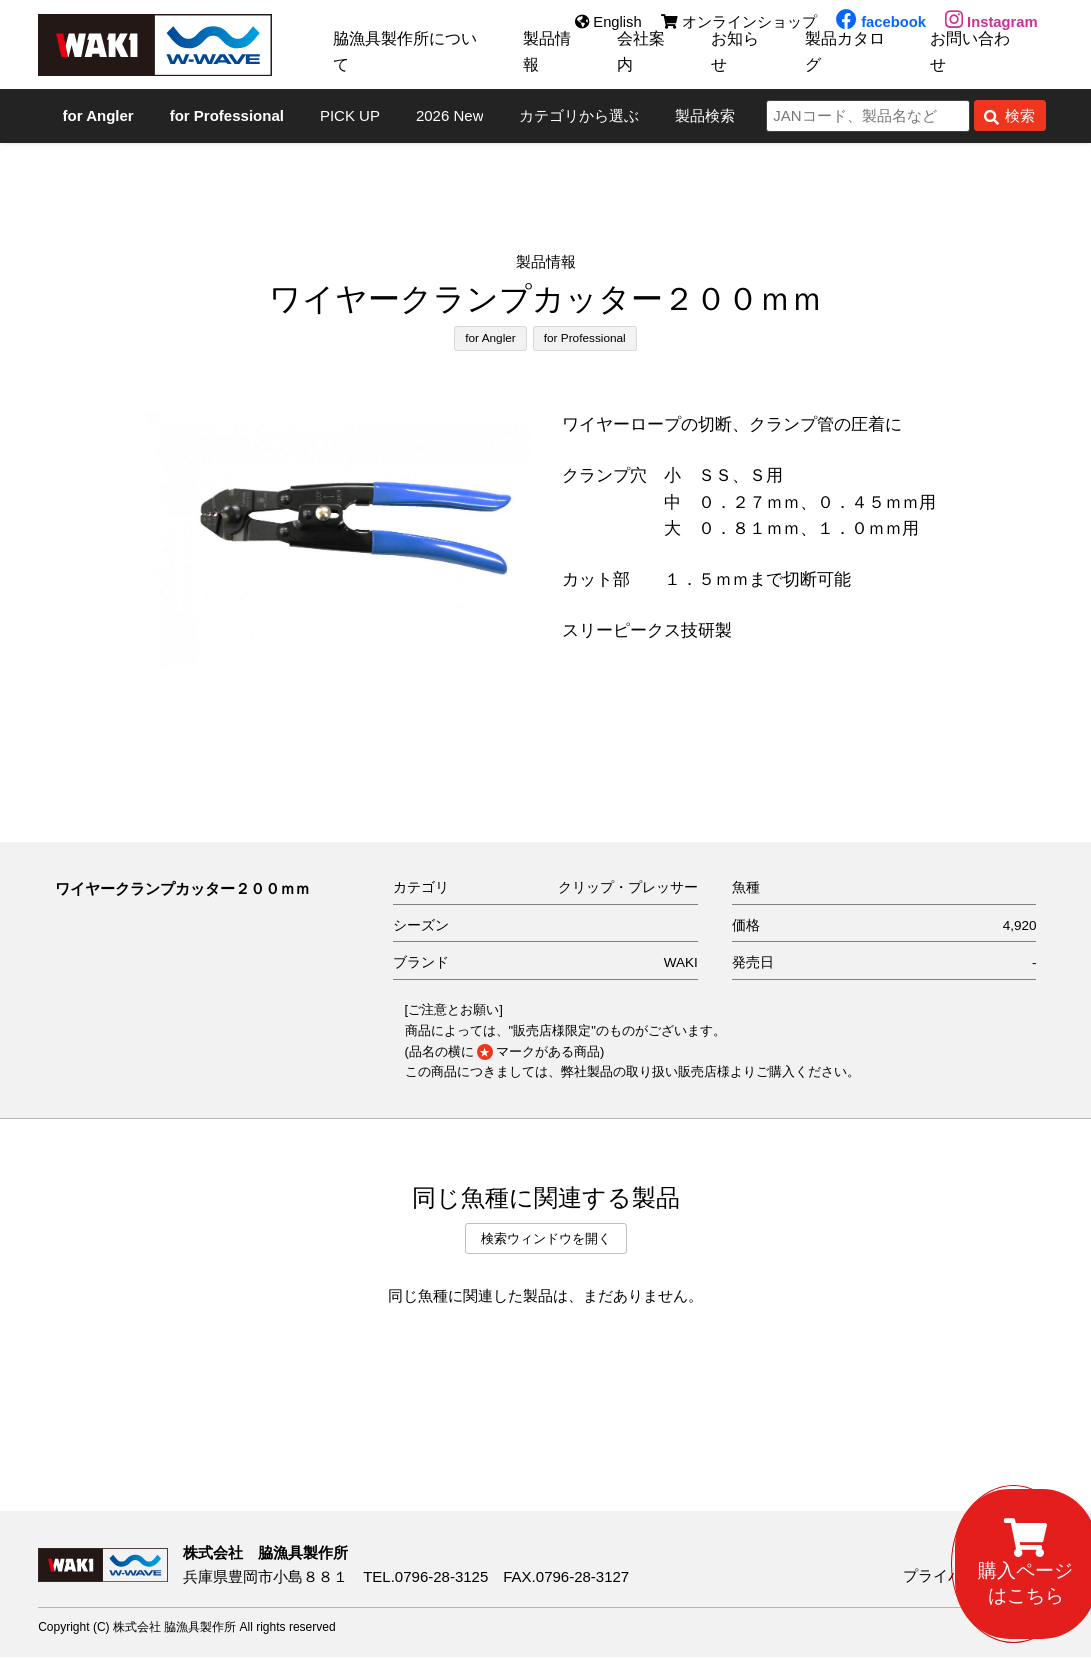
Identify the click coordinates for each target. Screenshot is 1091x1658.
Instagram (991, 22)
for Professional (585, 338)
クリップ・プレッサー (628, 888)
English (605, 22)
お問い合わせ (982, 59)
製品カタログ (854, 59)
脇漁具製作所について (409, 59)
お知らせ (742, 59)
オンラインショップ (736, 22)
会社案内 (647, 59)
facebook (879, 22)
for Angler (489, 338)
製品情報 (552, 59)
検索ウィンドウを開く (546, 1238)
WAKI (681, 963)
